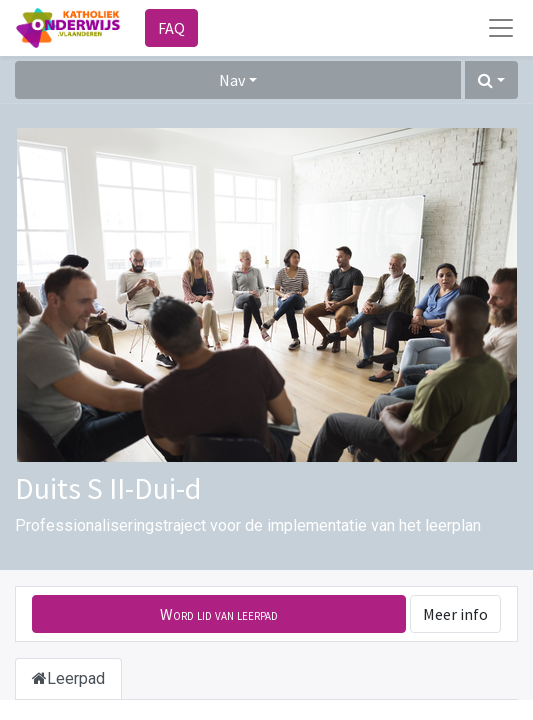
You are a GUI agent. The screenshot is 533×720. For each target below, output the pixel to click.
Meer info (455, 614)
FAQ (171, 28)
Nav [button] (232, 80)
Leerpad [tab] (68, 678)
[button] (491, 80)
